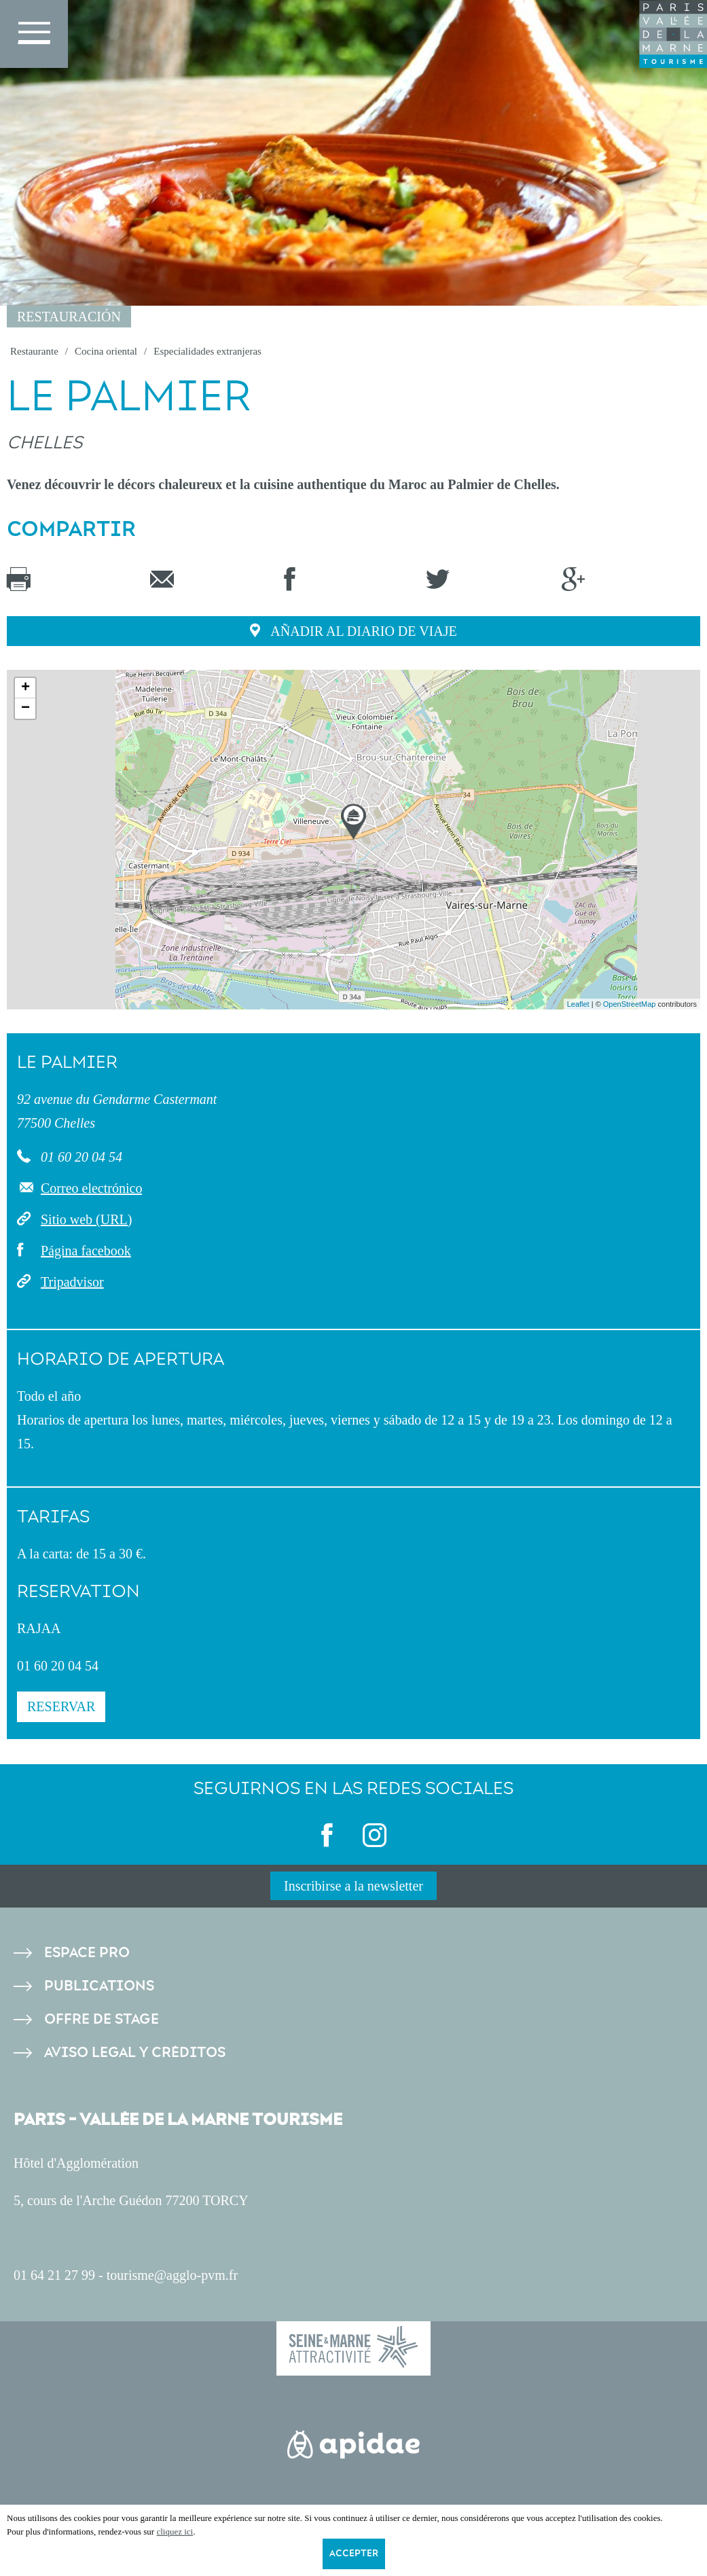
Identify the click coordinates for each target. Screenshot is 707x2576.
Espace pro (87, 1952)
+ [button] (25, 688)
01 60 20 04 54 (79, 1156)
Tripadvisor (72, 1281)
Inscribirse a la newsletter (353, 1885)
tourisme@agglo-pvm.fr (172, 2275)
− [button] (25, 708)
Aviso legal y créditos (134, 2052)
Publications (99, 1986)
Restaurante (34, 351)
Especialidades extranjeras (207, 351)
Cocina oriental (106, 351)
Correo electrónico (91, 1188)
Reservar (61, 1706)
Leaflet (578, 1004)
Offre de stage (101, 2019)
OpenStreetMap (629, 1004)
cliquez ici (174, 2531)
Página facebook (86, 1250)
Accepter (353, 2553)
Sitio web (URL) (86, 1219)
